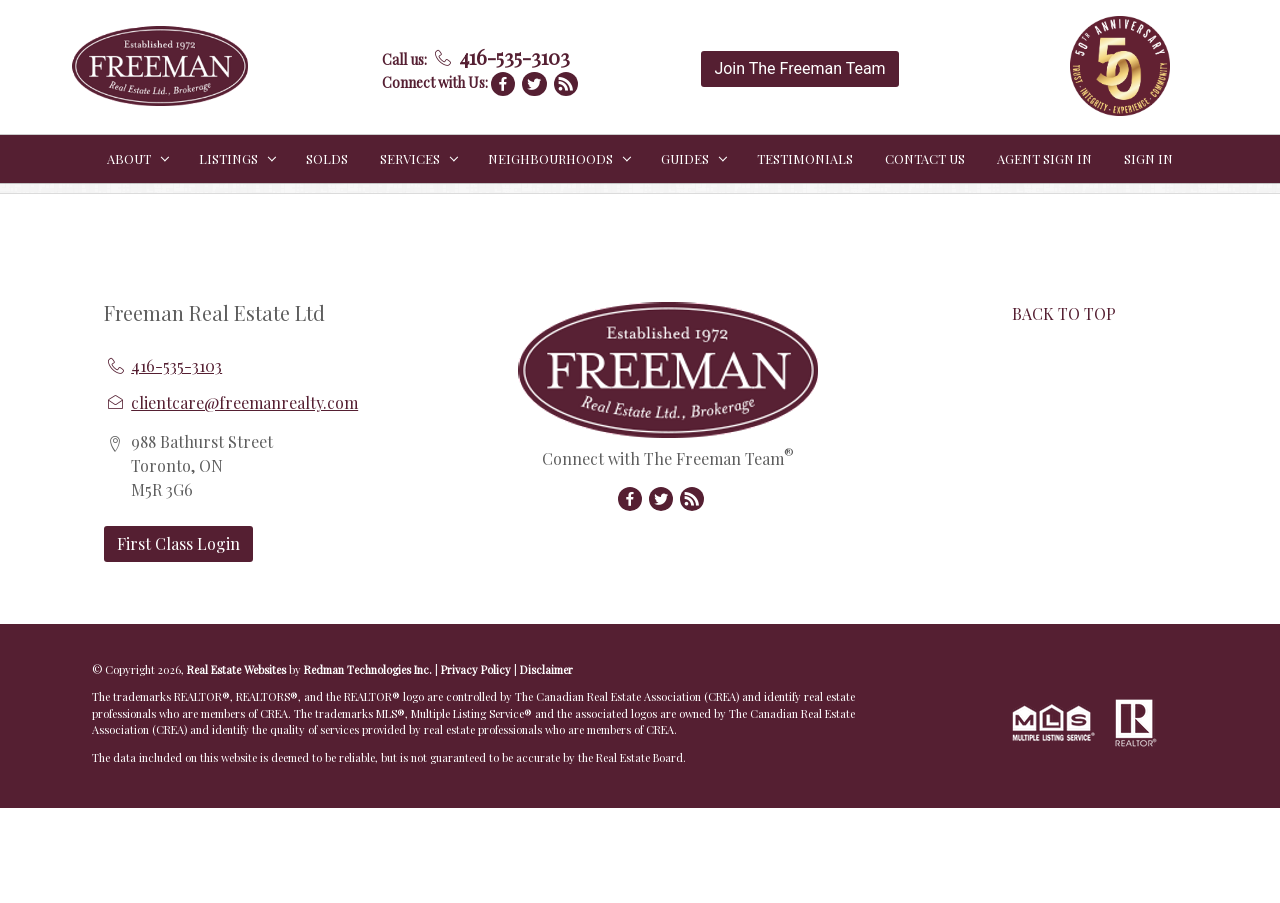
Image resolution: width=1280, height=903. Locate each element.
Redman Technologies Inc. (369, 669)
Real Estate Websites (238, 669)
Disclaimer (546, 669)
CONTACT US (925, 158)
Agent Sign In (1044, 158)
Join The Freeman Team (799, 68)
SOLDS (327, 158)
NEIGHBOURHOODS (550, 158)
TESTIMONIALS (805, 158)
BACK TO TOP (1064, 313)
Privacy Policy (476, 669)
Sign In (1148, 158)
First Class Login (178, 543)
